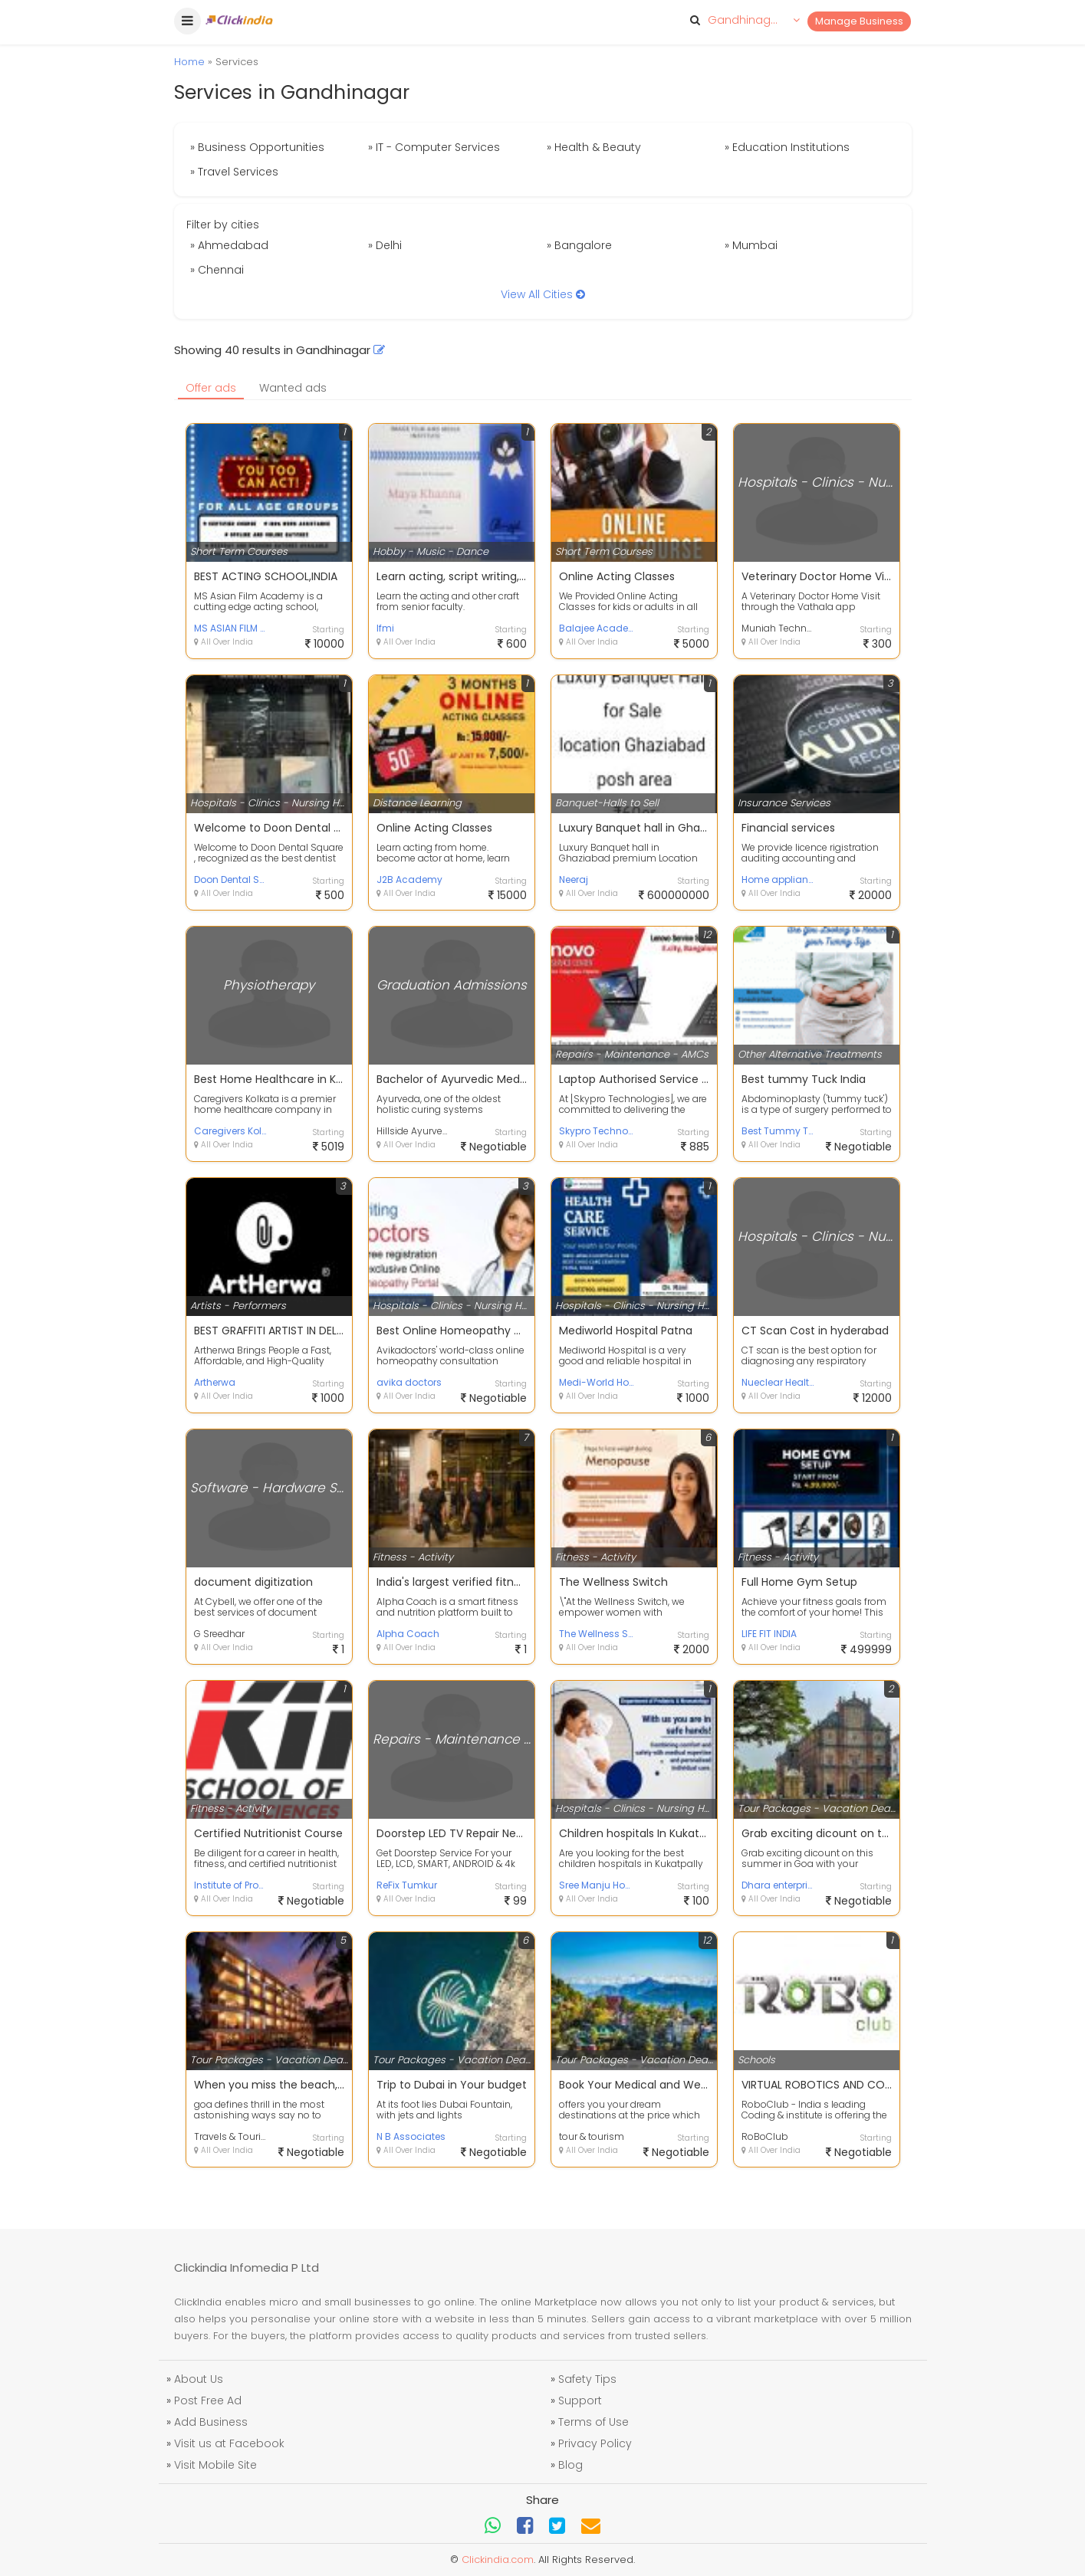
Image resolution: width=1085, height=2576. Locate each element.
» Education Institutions (787, 147)
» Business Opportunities (257, 147)
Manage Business (859, 21)
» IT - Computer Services (434, 147)
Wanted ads (293, 387)
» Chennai (217, 269)
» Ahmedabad (229, 245)
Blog (570, 2465)
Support (580, 2400)
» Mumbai (751, 245)
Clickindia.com (498, 2559)
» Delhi (385, 245)
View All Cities (543, 294)
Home (189, 61)
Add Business (211, 2422)
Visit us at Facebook (229, 2443)
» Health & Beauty (594, 147)
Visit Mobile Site (215, 2465)
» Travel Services (234, 171)
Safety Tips (587, 2379)
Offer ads (211, 387)
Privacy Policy (595, 2443)
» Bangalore (579, 245)
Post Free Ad (208, 2400)
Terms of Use (593, 2422)
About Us (198, 2379)
